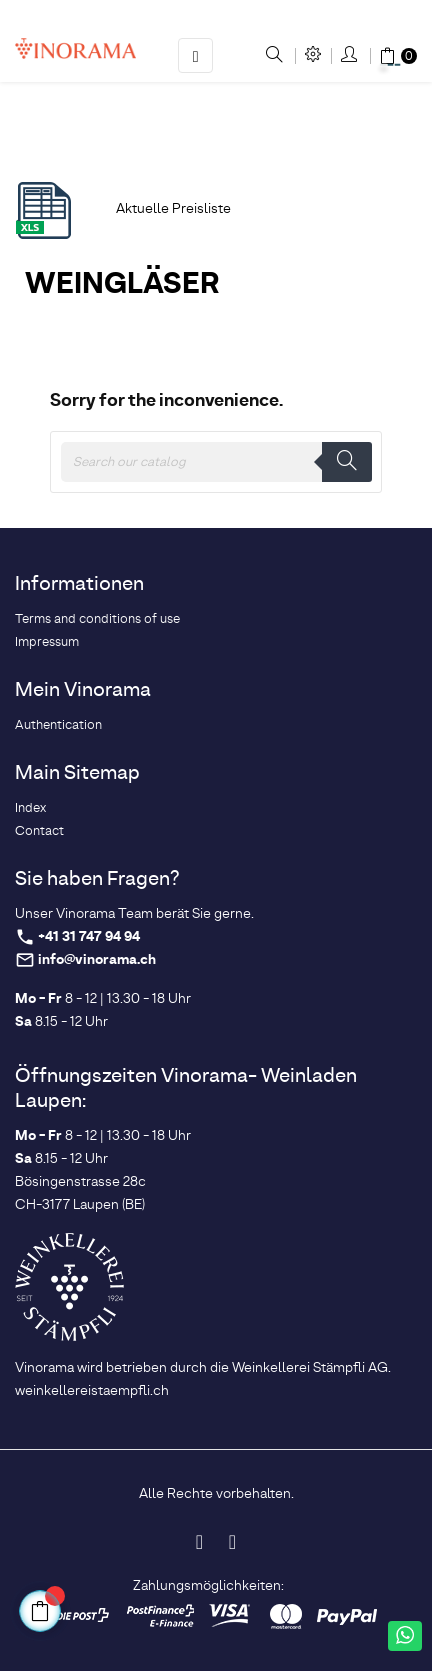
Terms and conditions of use (97, 619)
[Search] (216, 462)
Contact (39, 831)
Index (30, 808)
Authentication (58, 725)
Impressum (47, 642)
